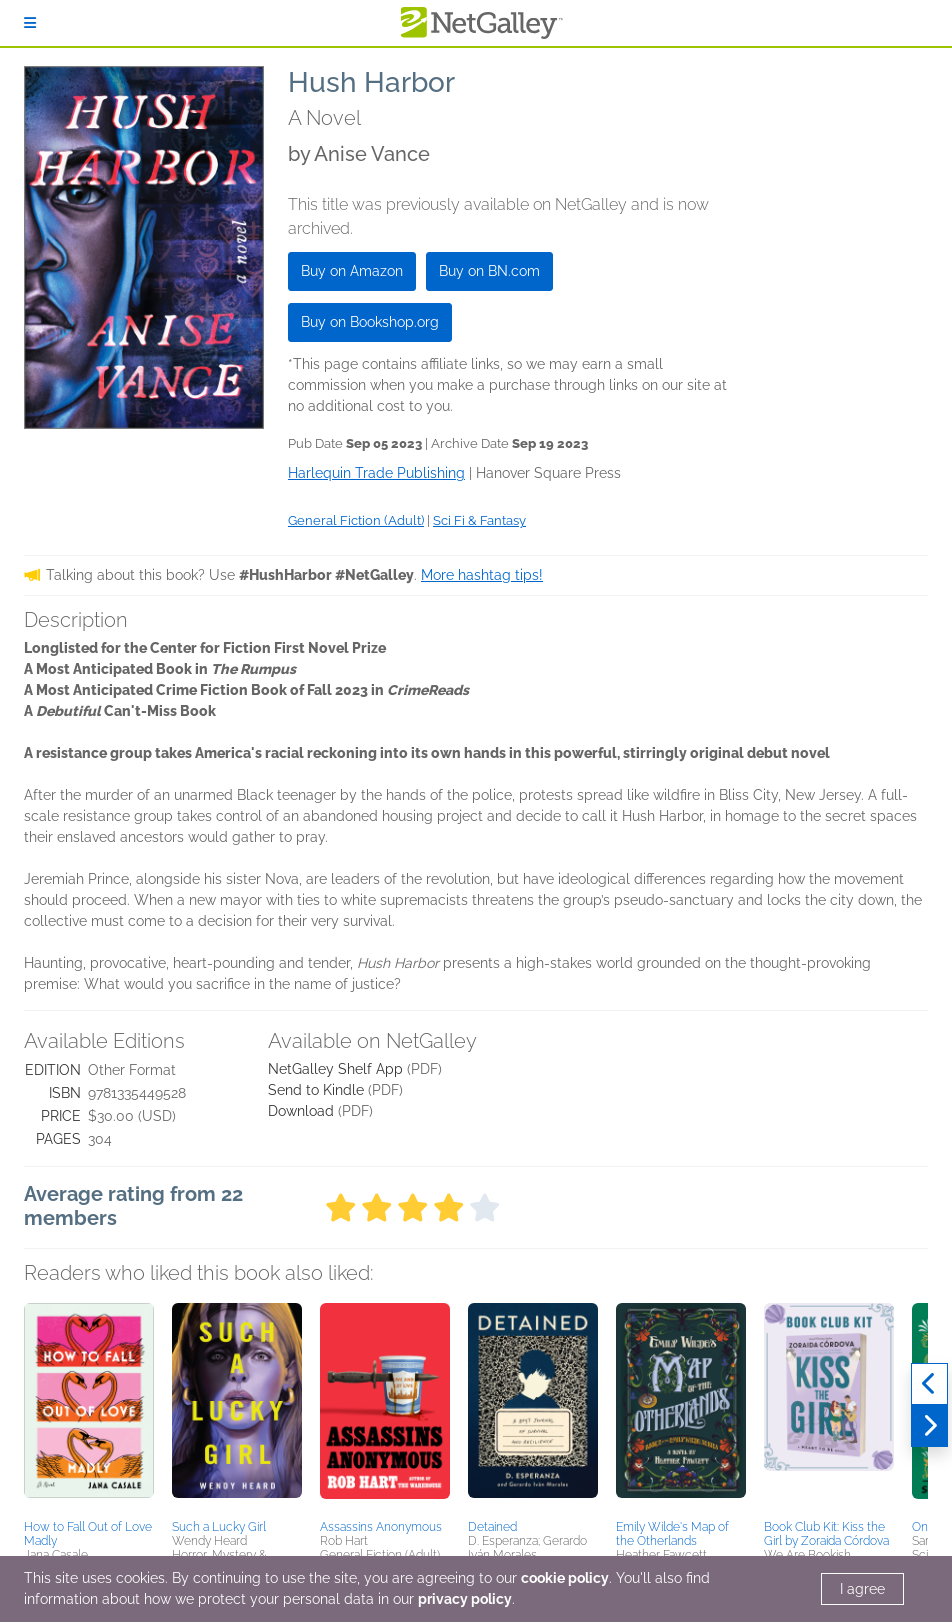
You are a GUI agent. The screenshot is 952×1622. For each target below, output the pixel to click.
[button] (89, 1408)
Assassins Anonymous (381, 1527)
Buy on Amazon (352, 271)
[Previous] (929, 1384)
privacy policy (465, 1599)
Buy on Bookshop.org (370, 322)
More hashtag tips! (482, 575)
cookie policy (565, 1578)
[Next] (929, 1426)
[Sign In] (30, 23)
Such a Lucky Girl (219, 1527)
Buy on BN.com (489, 271)
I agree (862, 1589)
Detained (492, 1527)
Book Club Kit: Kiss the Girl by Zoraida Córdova (826, 1534)
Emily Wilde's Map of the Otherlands (672, 1534)
